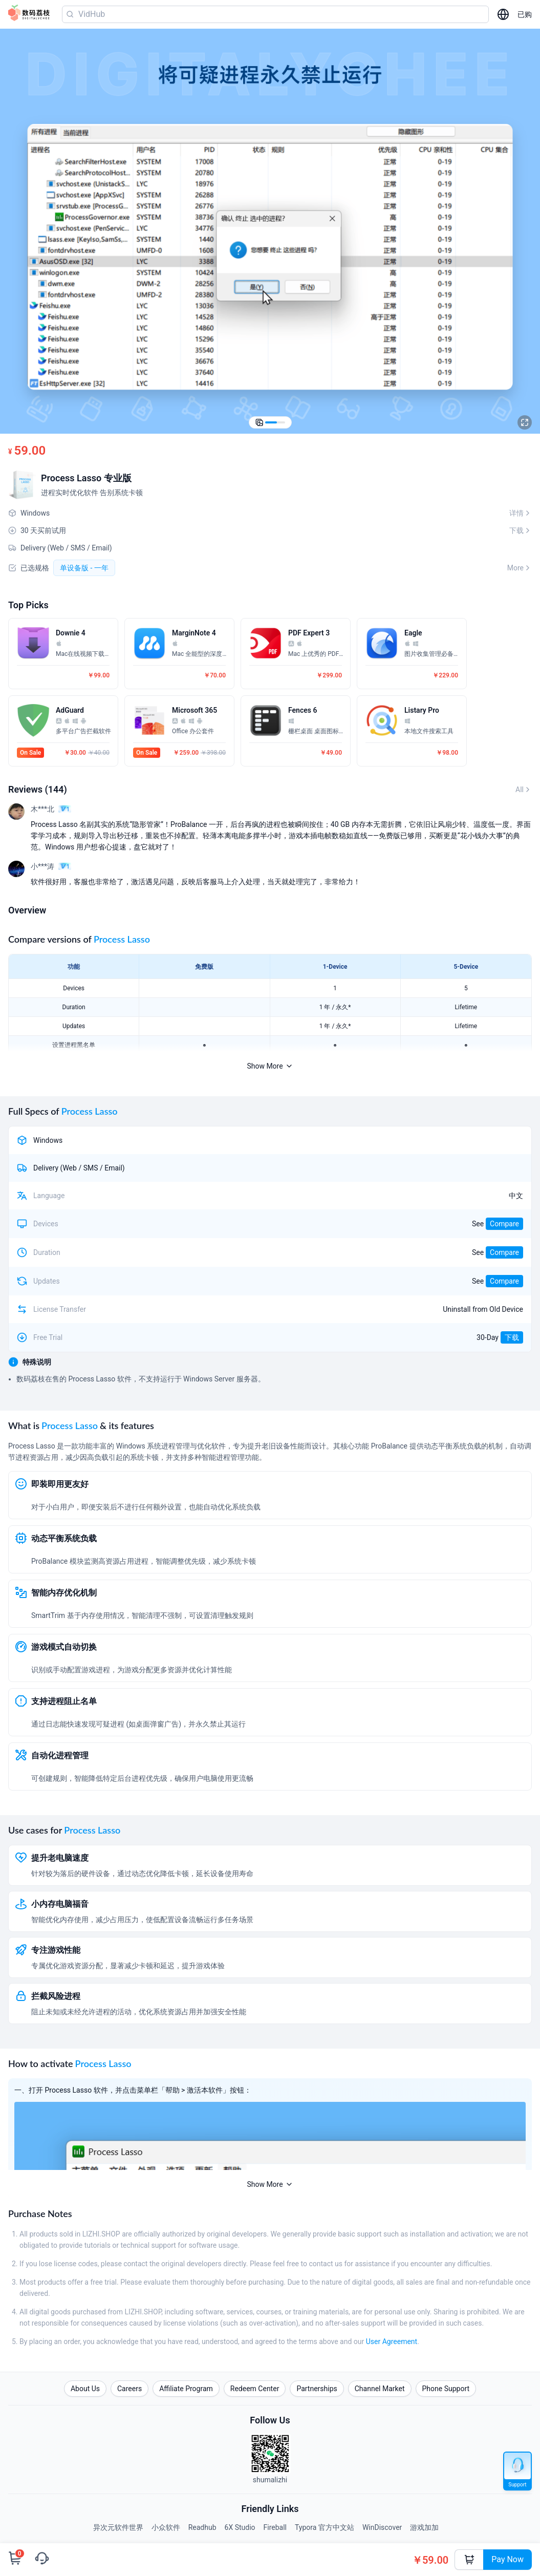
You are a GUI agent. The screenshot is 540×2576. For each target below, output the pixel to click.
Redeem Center (254, 2389)
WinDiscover (382, 2527)
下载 (512, 1337)
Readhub (202, 2527)
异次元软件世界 (118, 2527)
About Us (85, 2389)
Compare (504, 1224)
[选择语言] (503, 14)
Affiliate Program (186, 2389)
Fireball (275, 2527)
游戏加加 (424, 2527)
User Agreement (391, 2341)
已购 (524, 14)
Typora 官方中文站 (324, 2527)
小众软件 (166, 2527)
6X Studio (240, 2527)
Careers (129, 2389)
